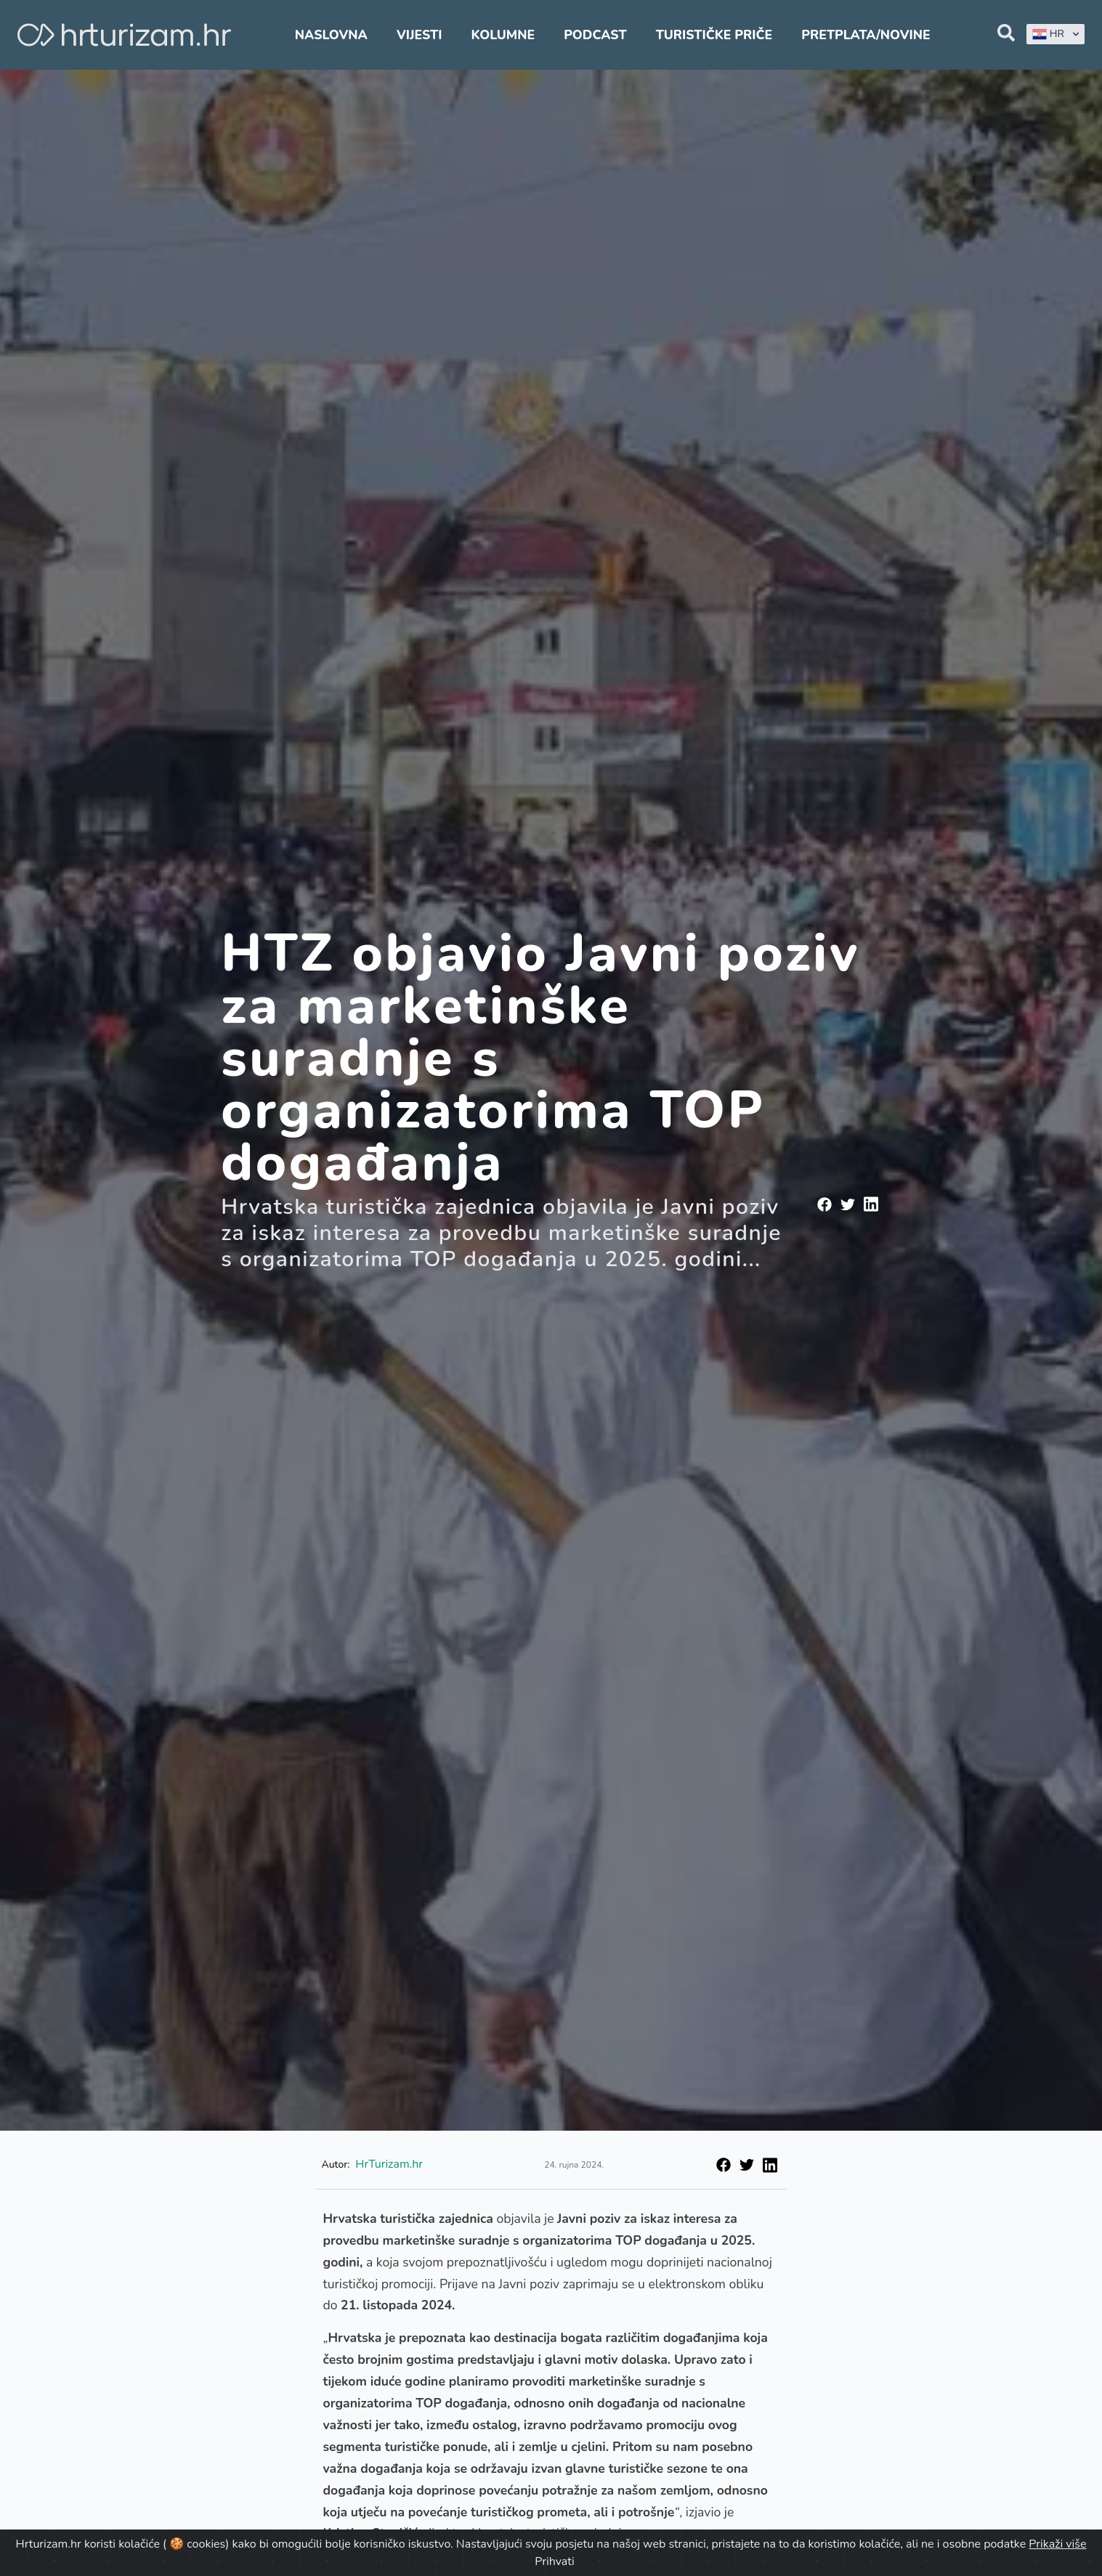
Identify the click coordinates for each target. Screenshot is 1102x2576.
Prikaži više (1057, 2544)
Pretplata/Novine (865, 35)
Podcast (595, 35)
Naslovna (331, 35)
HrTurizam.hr (389, 2164)
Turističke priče (714, 35)
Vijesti (419, 35)
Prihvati (554, 2561)
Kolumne (503, 35)
